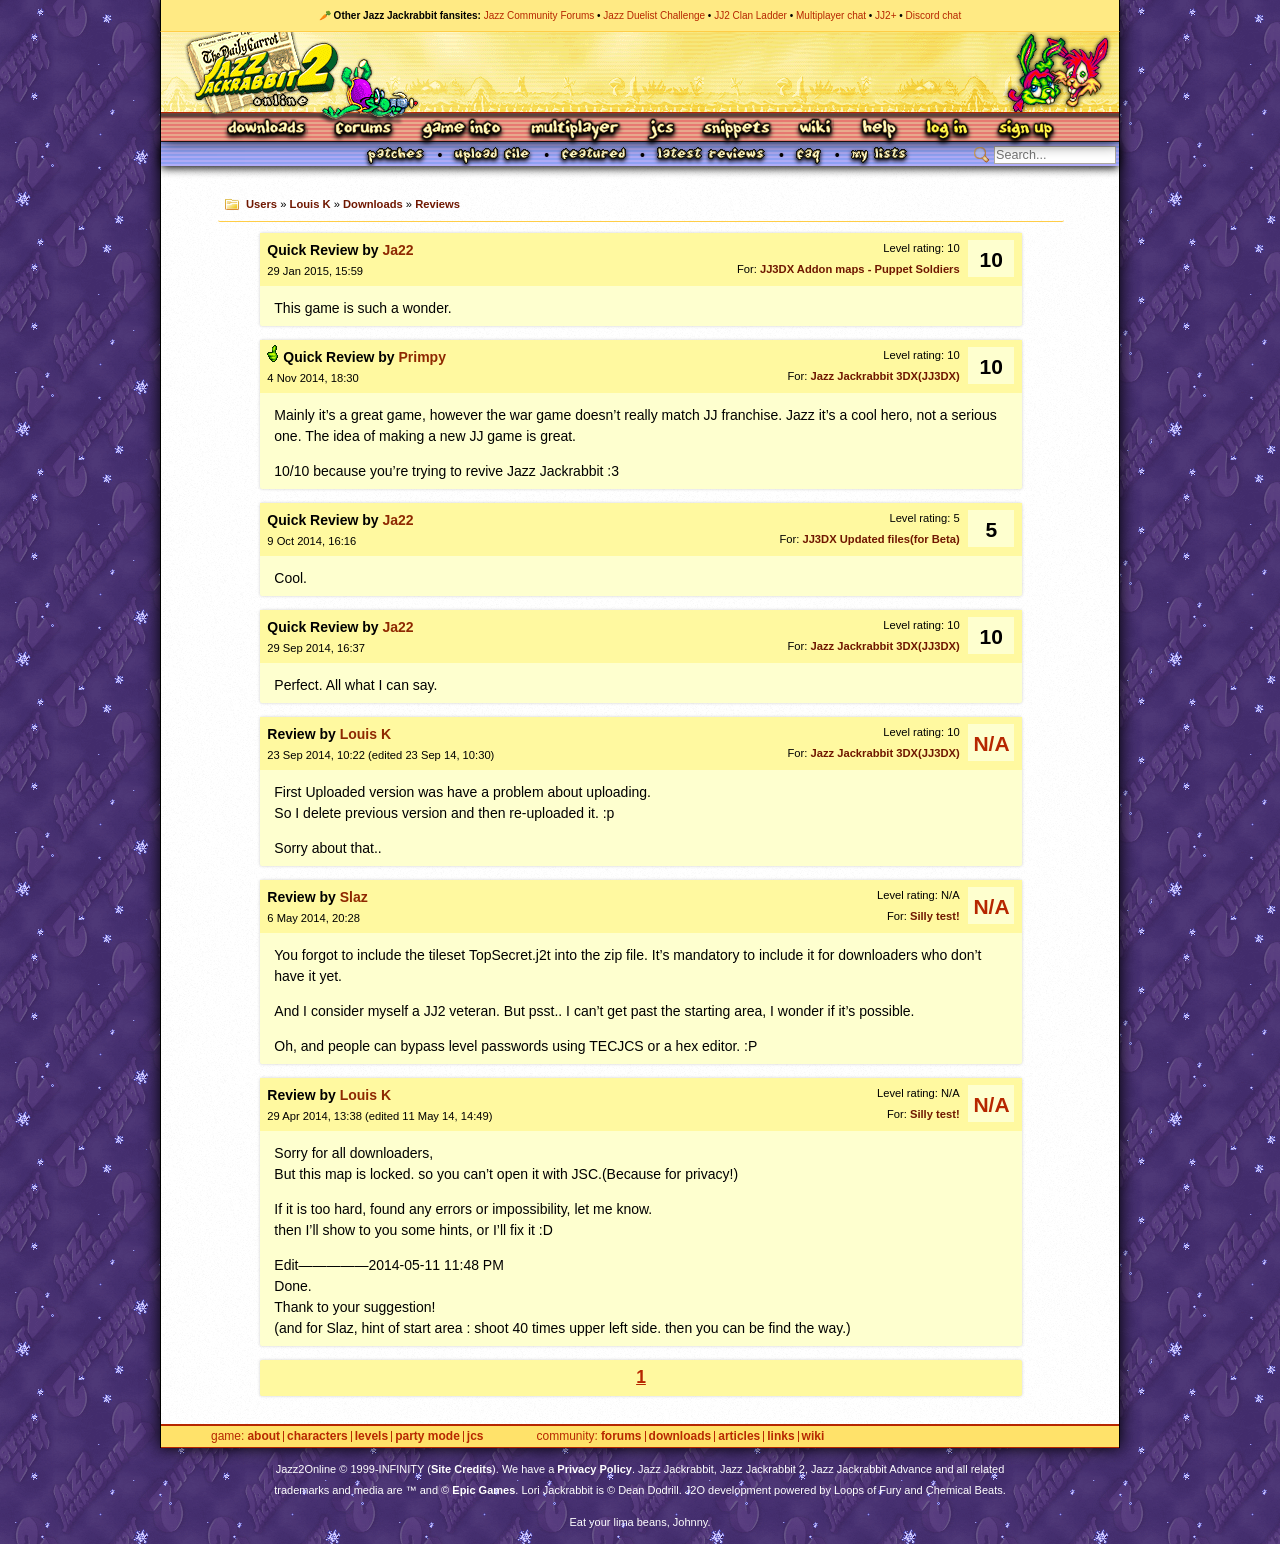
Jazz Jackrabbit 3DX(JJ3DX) (884, 376)
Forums (364, 129)
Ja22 (397, 250)
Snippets (737, 129)
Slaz (354, 897)
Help (879, 129)
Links (780, 1436)
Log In (947, 129)
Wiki (816, 129)
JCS (661, 129)
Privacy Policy (594, 1469)
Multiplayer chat (831, 15)
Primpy (421, 357)
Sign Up (1025, 129)
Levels (371, 1436)
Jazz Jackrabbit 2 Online (639, 72)
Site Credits (461, 1469)
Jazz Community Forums (539, 15)
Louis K (310, 204)
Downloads (267, 129)
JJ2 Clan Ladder (750, 15)
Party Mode (427, 1436)
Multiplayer (574, 129)
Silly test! (935, 916)
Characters (317, 1436)
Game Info (461, 129)
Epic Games (483, 1490)
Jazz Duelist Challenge (654, 15)
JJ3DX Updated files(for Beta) (880, 539)
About (263, 1436)
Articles (739, 1436)
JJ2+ (885, 15)
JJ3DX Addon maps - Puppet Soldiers (860, 269)
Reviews (437, 204)
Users (261, 204)
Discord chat (934, 15)
